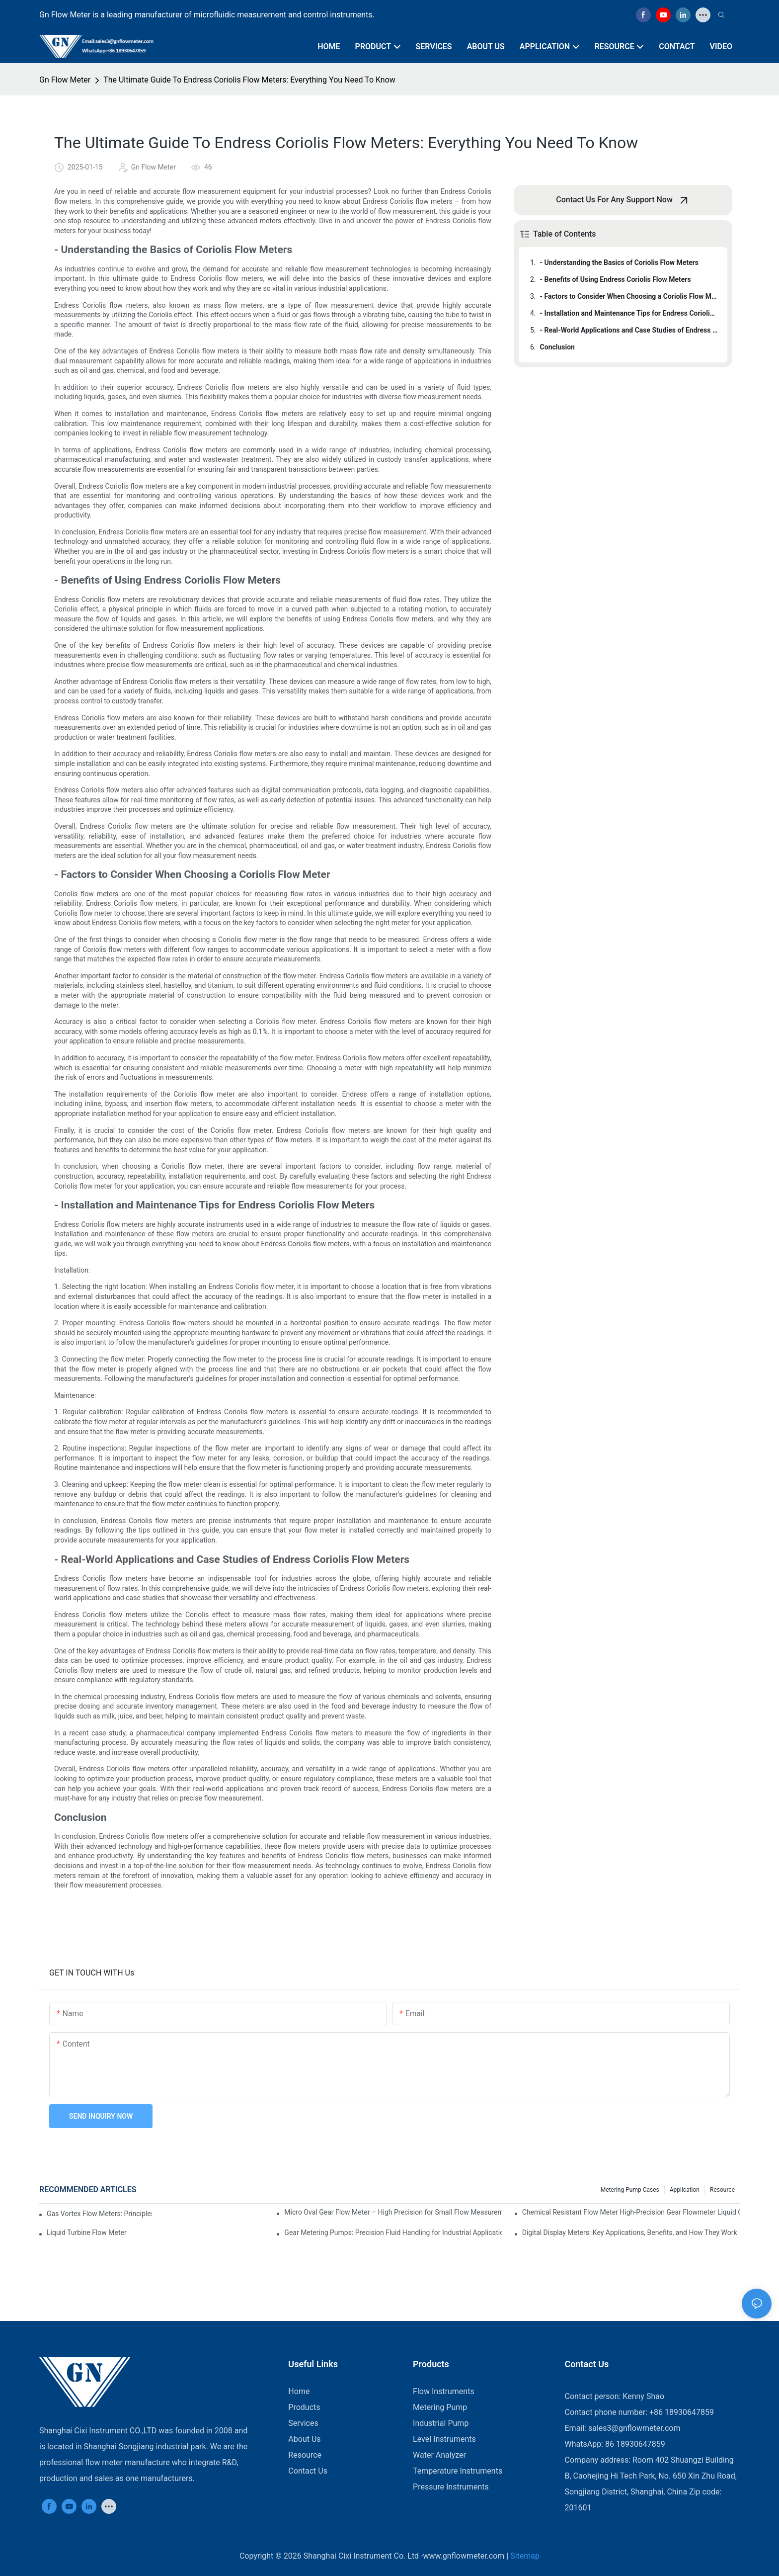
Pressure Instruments (451, 2486)
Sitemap (525, 2556)
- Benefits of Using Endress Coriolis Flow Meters (615, 279)
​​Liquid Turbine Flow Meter (87, 2232)
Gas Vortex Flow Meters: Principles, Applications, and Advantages (99, 2214)
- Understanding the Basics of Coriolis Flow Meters (619, 262)
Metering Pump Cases (630, 2189)
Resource (722, 2189)
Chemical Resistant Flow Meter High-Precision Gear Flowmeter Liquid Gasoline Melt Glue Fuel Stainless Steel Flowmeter (631, 2212)
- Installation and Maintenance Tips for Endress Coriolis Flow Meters (629, 313)
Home (299, 2391)
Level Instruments (444, 2439)
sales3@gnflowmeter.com (634, 2428)
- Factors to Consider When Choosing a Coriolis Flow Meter (629, 296)
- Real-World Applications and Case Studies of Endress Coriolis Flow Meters (629, 330)
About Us (304, 2439)
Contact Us (307, 2471)
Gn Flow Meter (64, 80)
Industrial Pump (440, 2423)
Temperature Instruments (457, 2471)
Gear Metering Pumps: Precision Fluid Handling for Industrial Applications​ (393, 2232)
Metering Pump (440, 2407)
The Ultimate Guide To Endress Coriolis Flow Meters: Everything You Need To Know (249, 80)
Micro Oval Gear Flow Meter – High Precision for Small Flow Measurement (393, 2212)
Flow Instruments (443, 2391)
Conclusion (557, 347)
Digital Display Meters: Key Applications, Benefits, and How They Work (629, 2232)
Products (304, 2407)
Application (685, 2189)
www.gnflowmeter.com (464, 2556)
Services (303, 2423)
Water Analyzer (439, 2455)
